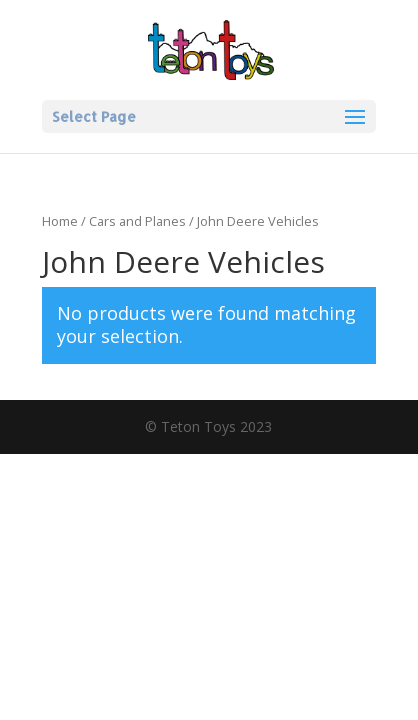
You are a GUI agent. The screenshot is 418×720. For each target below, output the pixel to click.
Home (60, 221)
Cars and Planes (137, 221)
